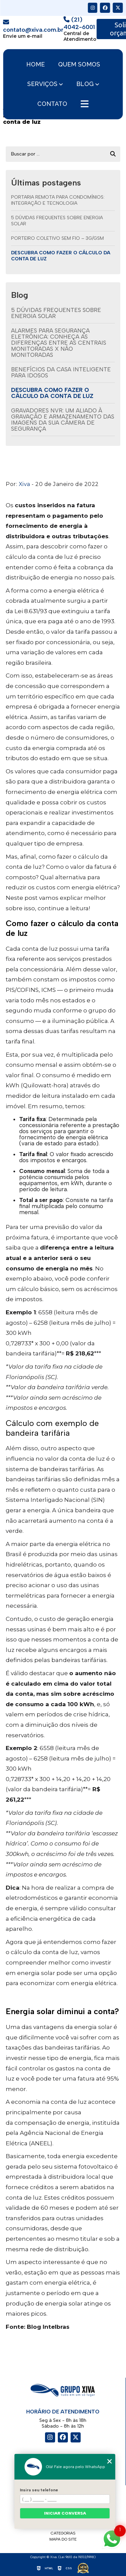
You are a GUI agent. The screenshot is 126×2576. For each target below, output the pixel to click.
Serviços (42, 84)
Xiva (24, 484)
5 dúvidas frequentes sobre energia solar (57, 221)
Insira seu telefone (39, 2490)
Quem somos (79, 64)
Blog (85, 84)
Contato (52, 104)
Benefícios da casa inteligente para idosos (61, 372)
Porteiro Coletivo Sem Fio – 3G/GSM (57, 238)
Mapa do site (63, 2539)
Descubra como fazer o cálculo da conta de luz (60, 256)
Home (35, 64)
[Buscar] (113, 154)
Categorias (63, 2533)
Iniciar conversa (65, 2513)
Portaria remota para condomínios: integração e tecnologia (57, 200)
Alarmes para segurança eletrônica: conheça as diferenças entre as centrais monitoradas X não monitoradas (58, 342)
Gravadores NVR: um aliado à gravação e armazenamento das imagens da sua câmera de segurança (62, 419)
